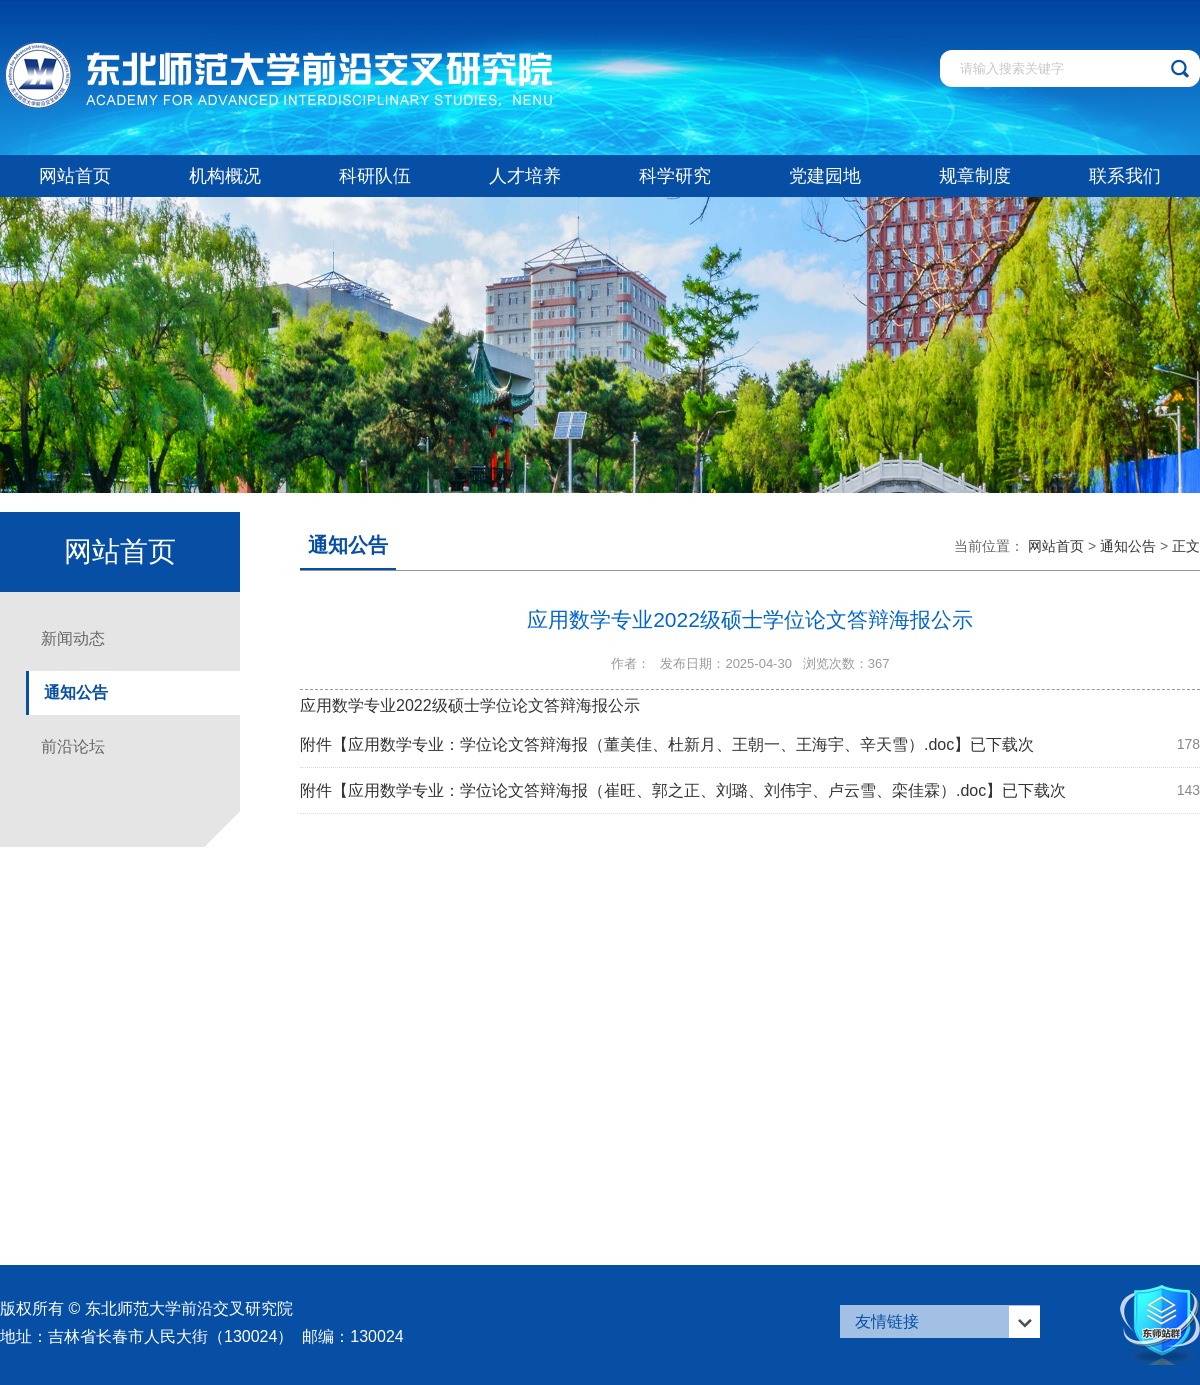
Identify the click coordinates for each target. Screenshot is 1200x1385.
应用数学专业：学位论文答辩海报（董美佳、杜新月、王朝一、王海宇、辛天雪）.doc (651, 744)
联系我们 (1125, 176)
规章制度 (975, 176)
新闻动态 (73, 638)
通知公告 (76, 692)
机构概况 (225, 176)
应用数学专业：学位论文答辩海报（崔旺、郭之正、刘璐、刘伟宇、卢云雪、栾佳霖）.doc (667, 790)
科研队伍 (375, 176)
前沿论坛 (73, 746)
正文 (1186, 546)
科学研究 (675, 176)
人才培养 (525, 176)
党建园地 (825, 176)
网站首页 (75, 176)
